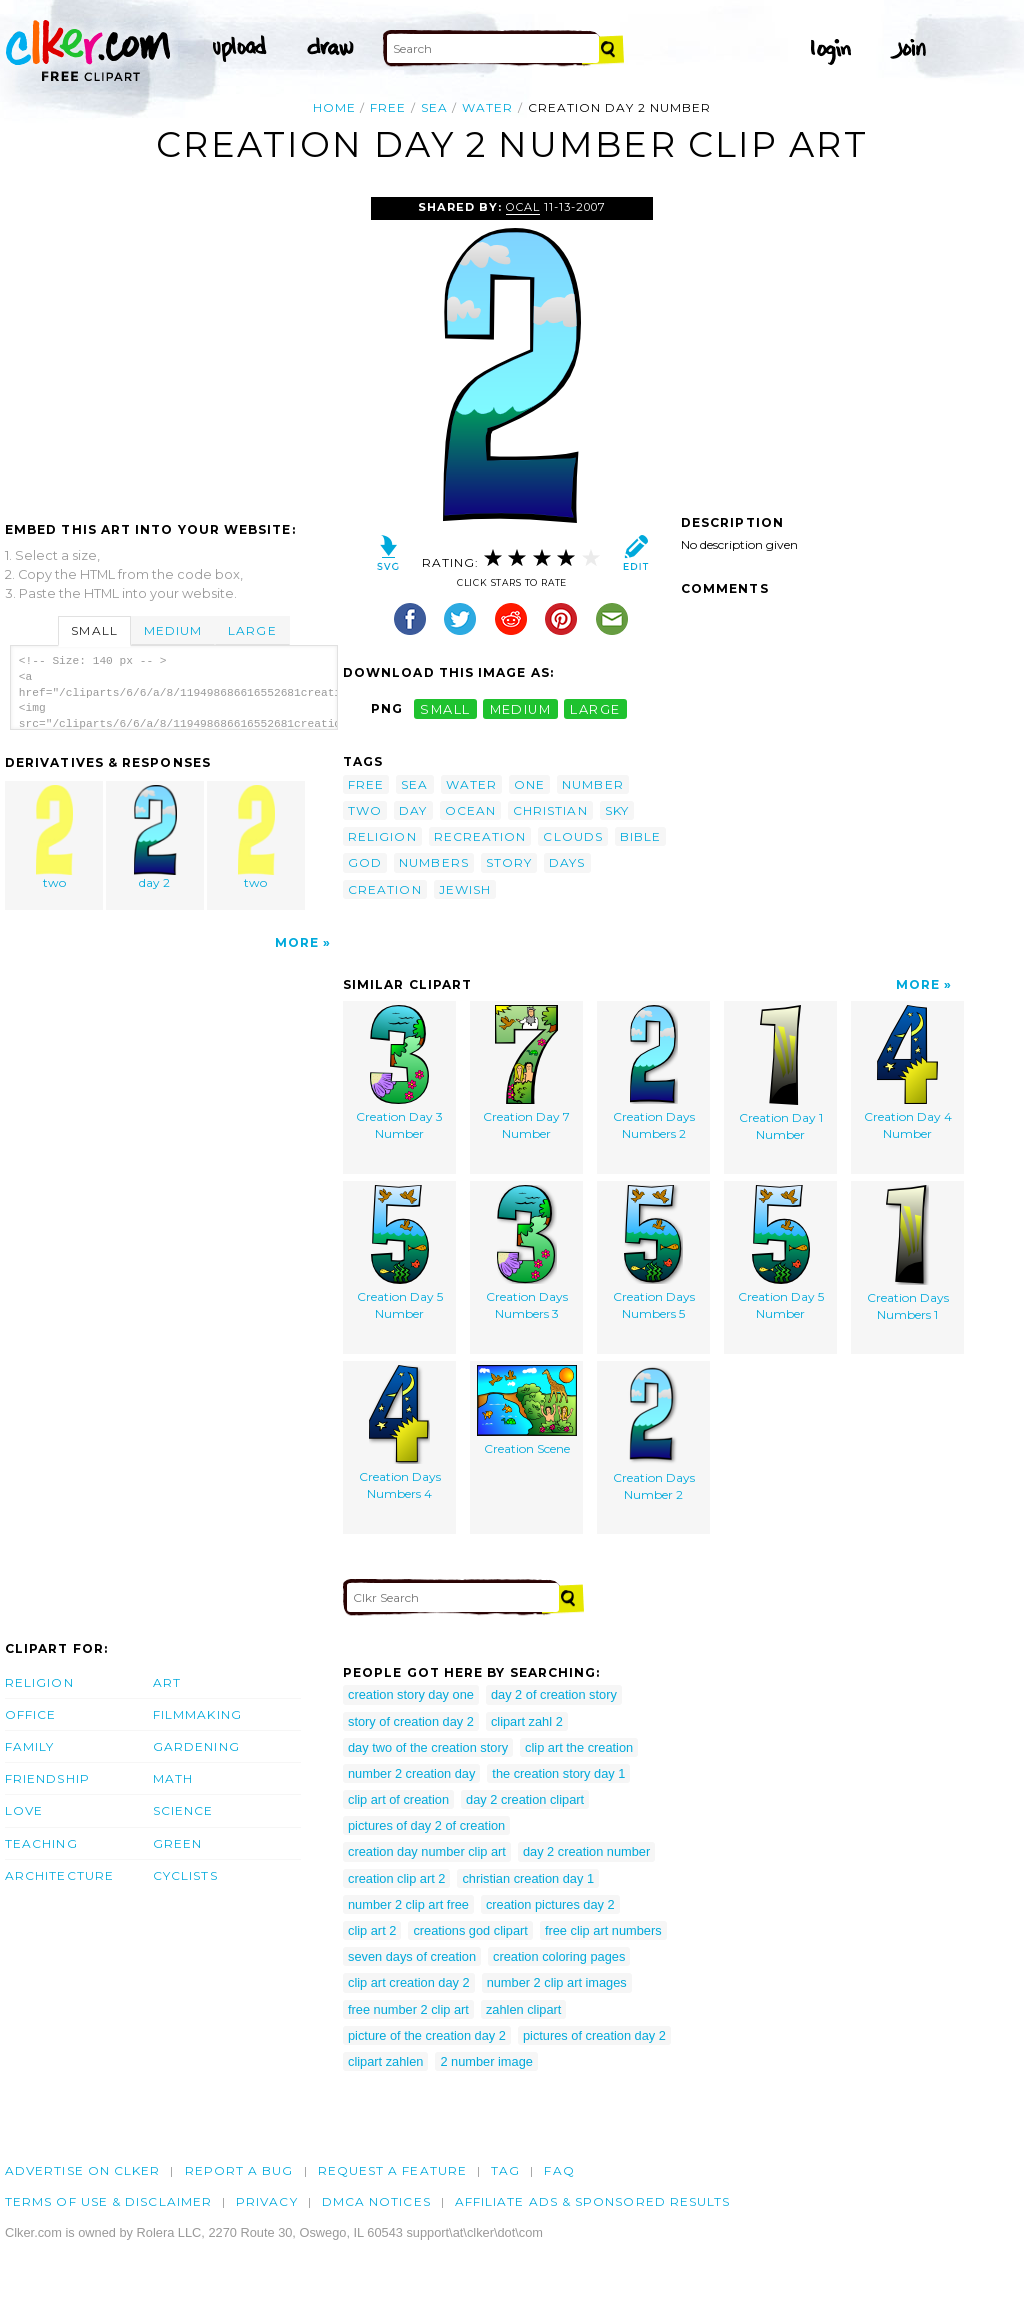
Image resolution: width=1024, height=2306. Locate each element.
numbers (434, 862)
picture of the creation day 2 (427, 2035)
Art (167, 1682)
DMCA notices (376, 2201)
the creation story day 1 (558, 1773)
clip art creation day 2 (409, 1982)
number (592, 784)
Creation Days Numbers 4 (400, 1433)
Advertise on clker (82, 2170)
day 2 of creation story (554, 1694)
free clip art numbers (603, 1930)
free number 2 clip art (408, 2009)
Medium (173, 630)
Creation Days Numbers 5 (654, 1253)
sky (617, 810)
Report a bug (239, 2170)
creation (385, 889)
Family (29, 1746)
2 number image (486, 2061)
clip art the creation (579, 1747)
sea (434, 107)
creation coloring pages (559, 1956)
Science (183, 1810)
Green (177, 1843)
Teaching (41, 1843)
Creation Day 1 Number (781, 1073)
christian (550, 810)
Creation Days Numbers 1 (908, 1253)
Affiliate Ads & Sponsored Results (593, 2201)
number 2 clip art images (557, 1982)
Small (94, 630)
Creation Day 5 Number (400, 1253)
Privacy (267, 2201)
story (509, 862)
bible (640, 836)
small (445, 708)
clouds (572, 836)
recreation (480, 836)
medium (521, 708)
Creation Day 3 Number (399, 1073)
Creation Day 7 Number (526, 1073)
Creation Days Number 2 (654, 1433)
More (297, 942)
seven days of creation (412, 1956)
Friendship (47, 1778)
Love (24, 1810)
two (55, 837)
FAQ (559, 2170)
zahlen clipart (523, 2009)
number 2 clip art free (408, 1904)
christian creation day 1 (528, 1878)
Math (173, 1778)
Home (334, 107)
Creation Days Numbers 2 (654, 1073)
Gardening (196, 1746)
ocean (470, 810)
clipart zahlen (385, 2061)
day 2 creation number (586, 1851)
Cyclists (185, 1875)
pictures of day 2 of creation (426, 1825)
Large (252, 630)
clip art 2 (372, 1930)
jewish (465, 889)
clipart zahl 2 (527, 1721)
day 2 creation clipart (525, 1799)
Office (30, 1714)
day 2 (156, 837)
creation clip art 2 (396, 1878)
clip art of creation (398, 1799)
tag (505, 2170)
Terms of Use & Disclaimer (108, 2201)
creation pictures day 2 (550, 1904)
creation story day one (411, 1694)
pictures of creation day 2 (594, 2035)
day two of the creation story (428, 1747)
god (365, 862)
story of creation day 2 (411, 1721)
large (595, 708)
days (567, 862)
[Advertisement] (173, 347)
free (388, 107)
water (487, 107)
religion (382, 836)
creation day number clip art (427, 1851)
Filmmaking (197, 1714)
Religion (39, 1682)
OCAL (523, 207)
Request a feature (392, 2170)
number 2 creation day (411, 1773)
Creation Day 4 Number (908, 1073)
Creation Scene (527, 1410)
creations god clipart (470, 1930)
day (413, 810)
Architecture (59, 1875)
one (529, 784)
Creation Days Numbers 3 (527, 1253)
